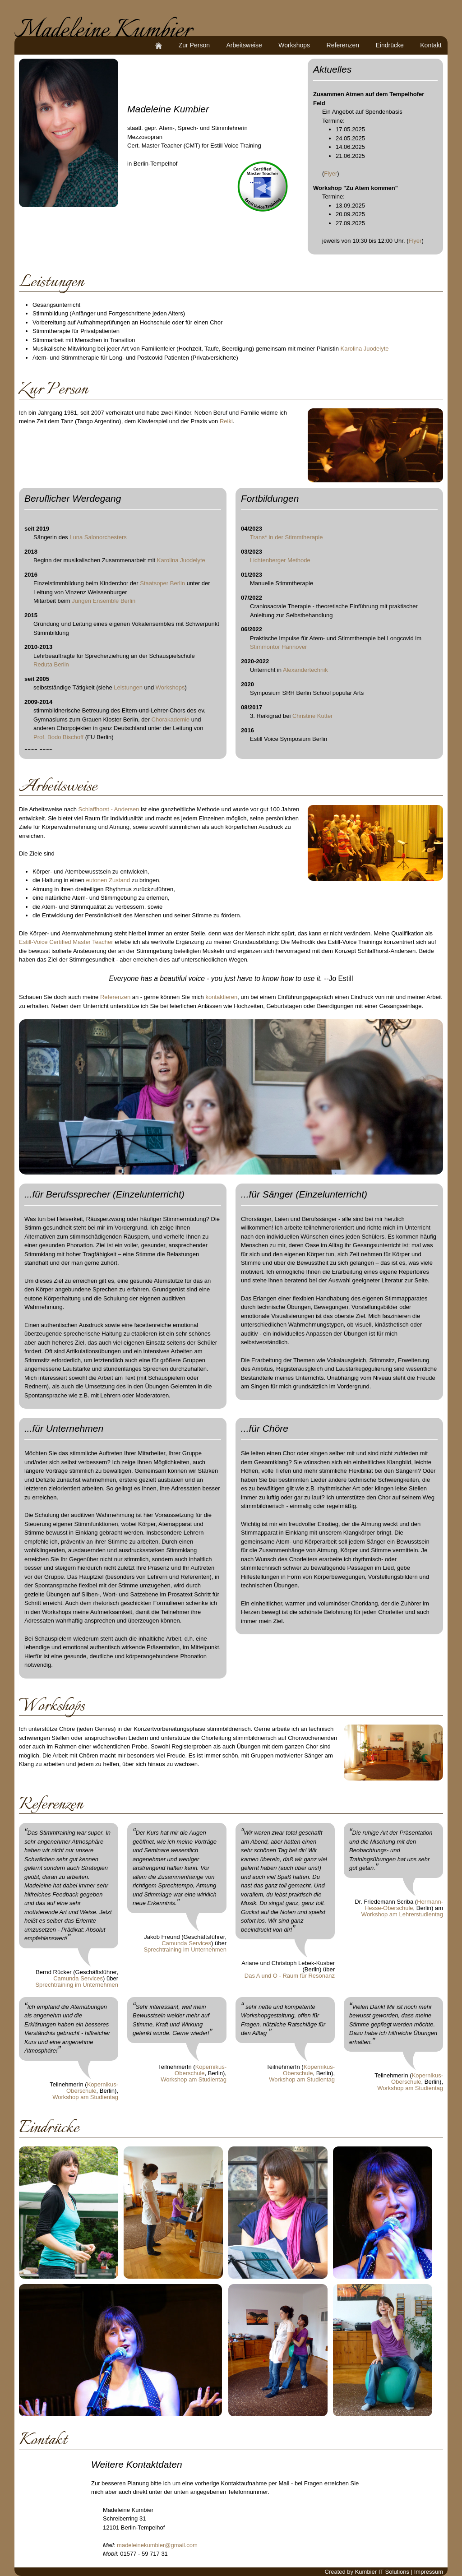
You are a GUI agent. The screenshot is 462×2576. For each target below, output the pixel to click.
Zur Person (194, 45)
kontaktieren (221, 997)
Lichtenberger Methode (280, 560)
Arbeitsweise (244, 45)
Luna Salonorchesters (97, 537)
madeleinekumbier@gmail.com (157, 2545)
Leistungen (128, 687)
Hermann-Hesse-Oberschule (404, 1904)
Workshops (294, 45)
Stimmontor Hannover (278, 646)
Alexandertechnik (305, 669)
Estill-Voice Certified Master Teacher (66, 942)
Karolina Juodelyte (365, 348)
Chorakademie (171, 719)
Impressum (428, 2571)
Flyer (330, 173)
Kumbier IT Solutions (382, 2571)
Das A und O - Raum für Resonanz (290, 1975)
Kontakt (430, 45)
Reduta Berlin (51, 664)
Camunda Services (78, 1978)
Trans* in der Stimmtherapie (286, 537)
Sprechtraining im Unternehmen (76, 1984)
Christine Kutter (312, 715)
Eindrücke (390, 45)
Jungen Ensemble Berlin (103, 600)
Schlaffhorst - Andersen (109, 809)
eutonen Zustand (108, 880)
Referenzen (343, 45)
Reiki (226, 421)
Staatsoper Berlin (162, 583)
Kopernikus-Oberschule (92, 2087)
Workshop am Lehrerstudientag (402, 1914)
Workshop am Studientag (85, 2097)
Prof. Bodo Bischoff (58, 737)
